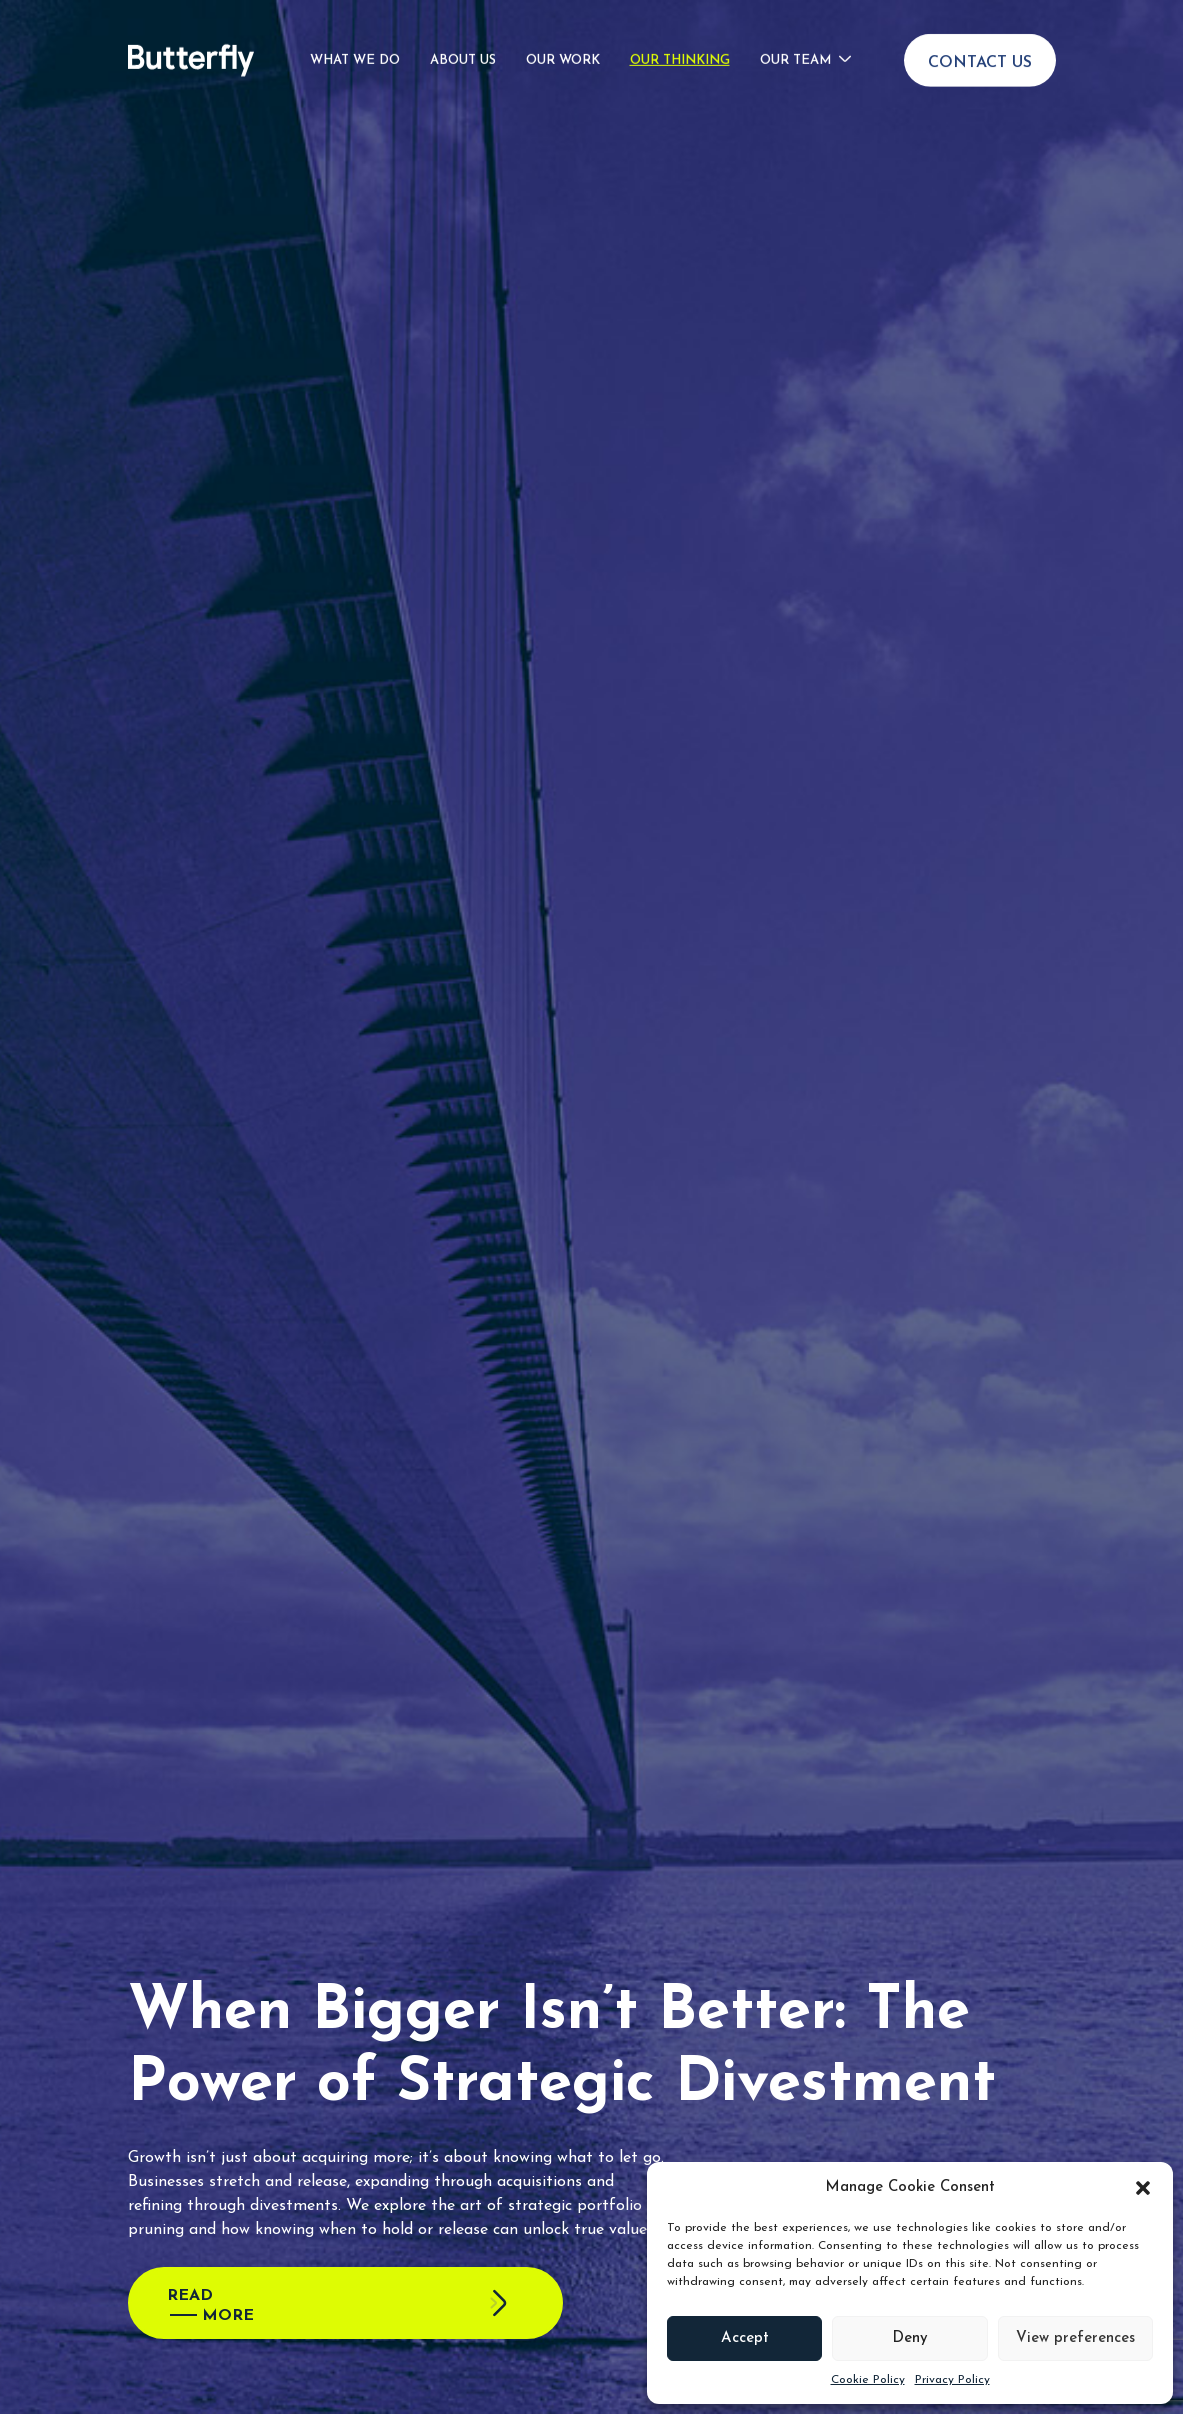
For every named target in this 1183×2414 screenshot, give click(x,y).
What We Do (355, 33)
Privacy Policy (952, 2380)
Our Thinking (680, 33)
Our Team (795, 33)
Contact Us (980, 36)
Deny (910, 2338)
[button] (1143, 2188)
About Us (463, 33)
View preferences (1075, 2338)
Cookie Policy (868, 2380)
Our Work (563, 33)
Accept (745, 2338)
